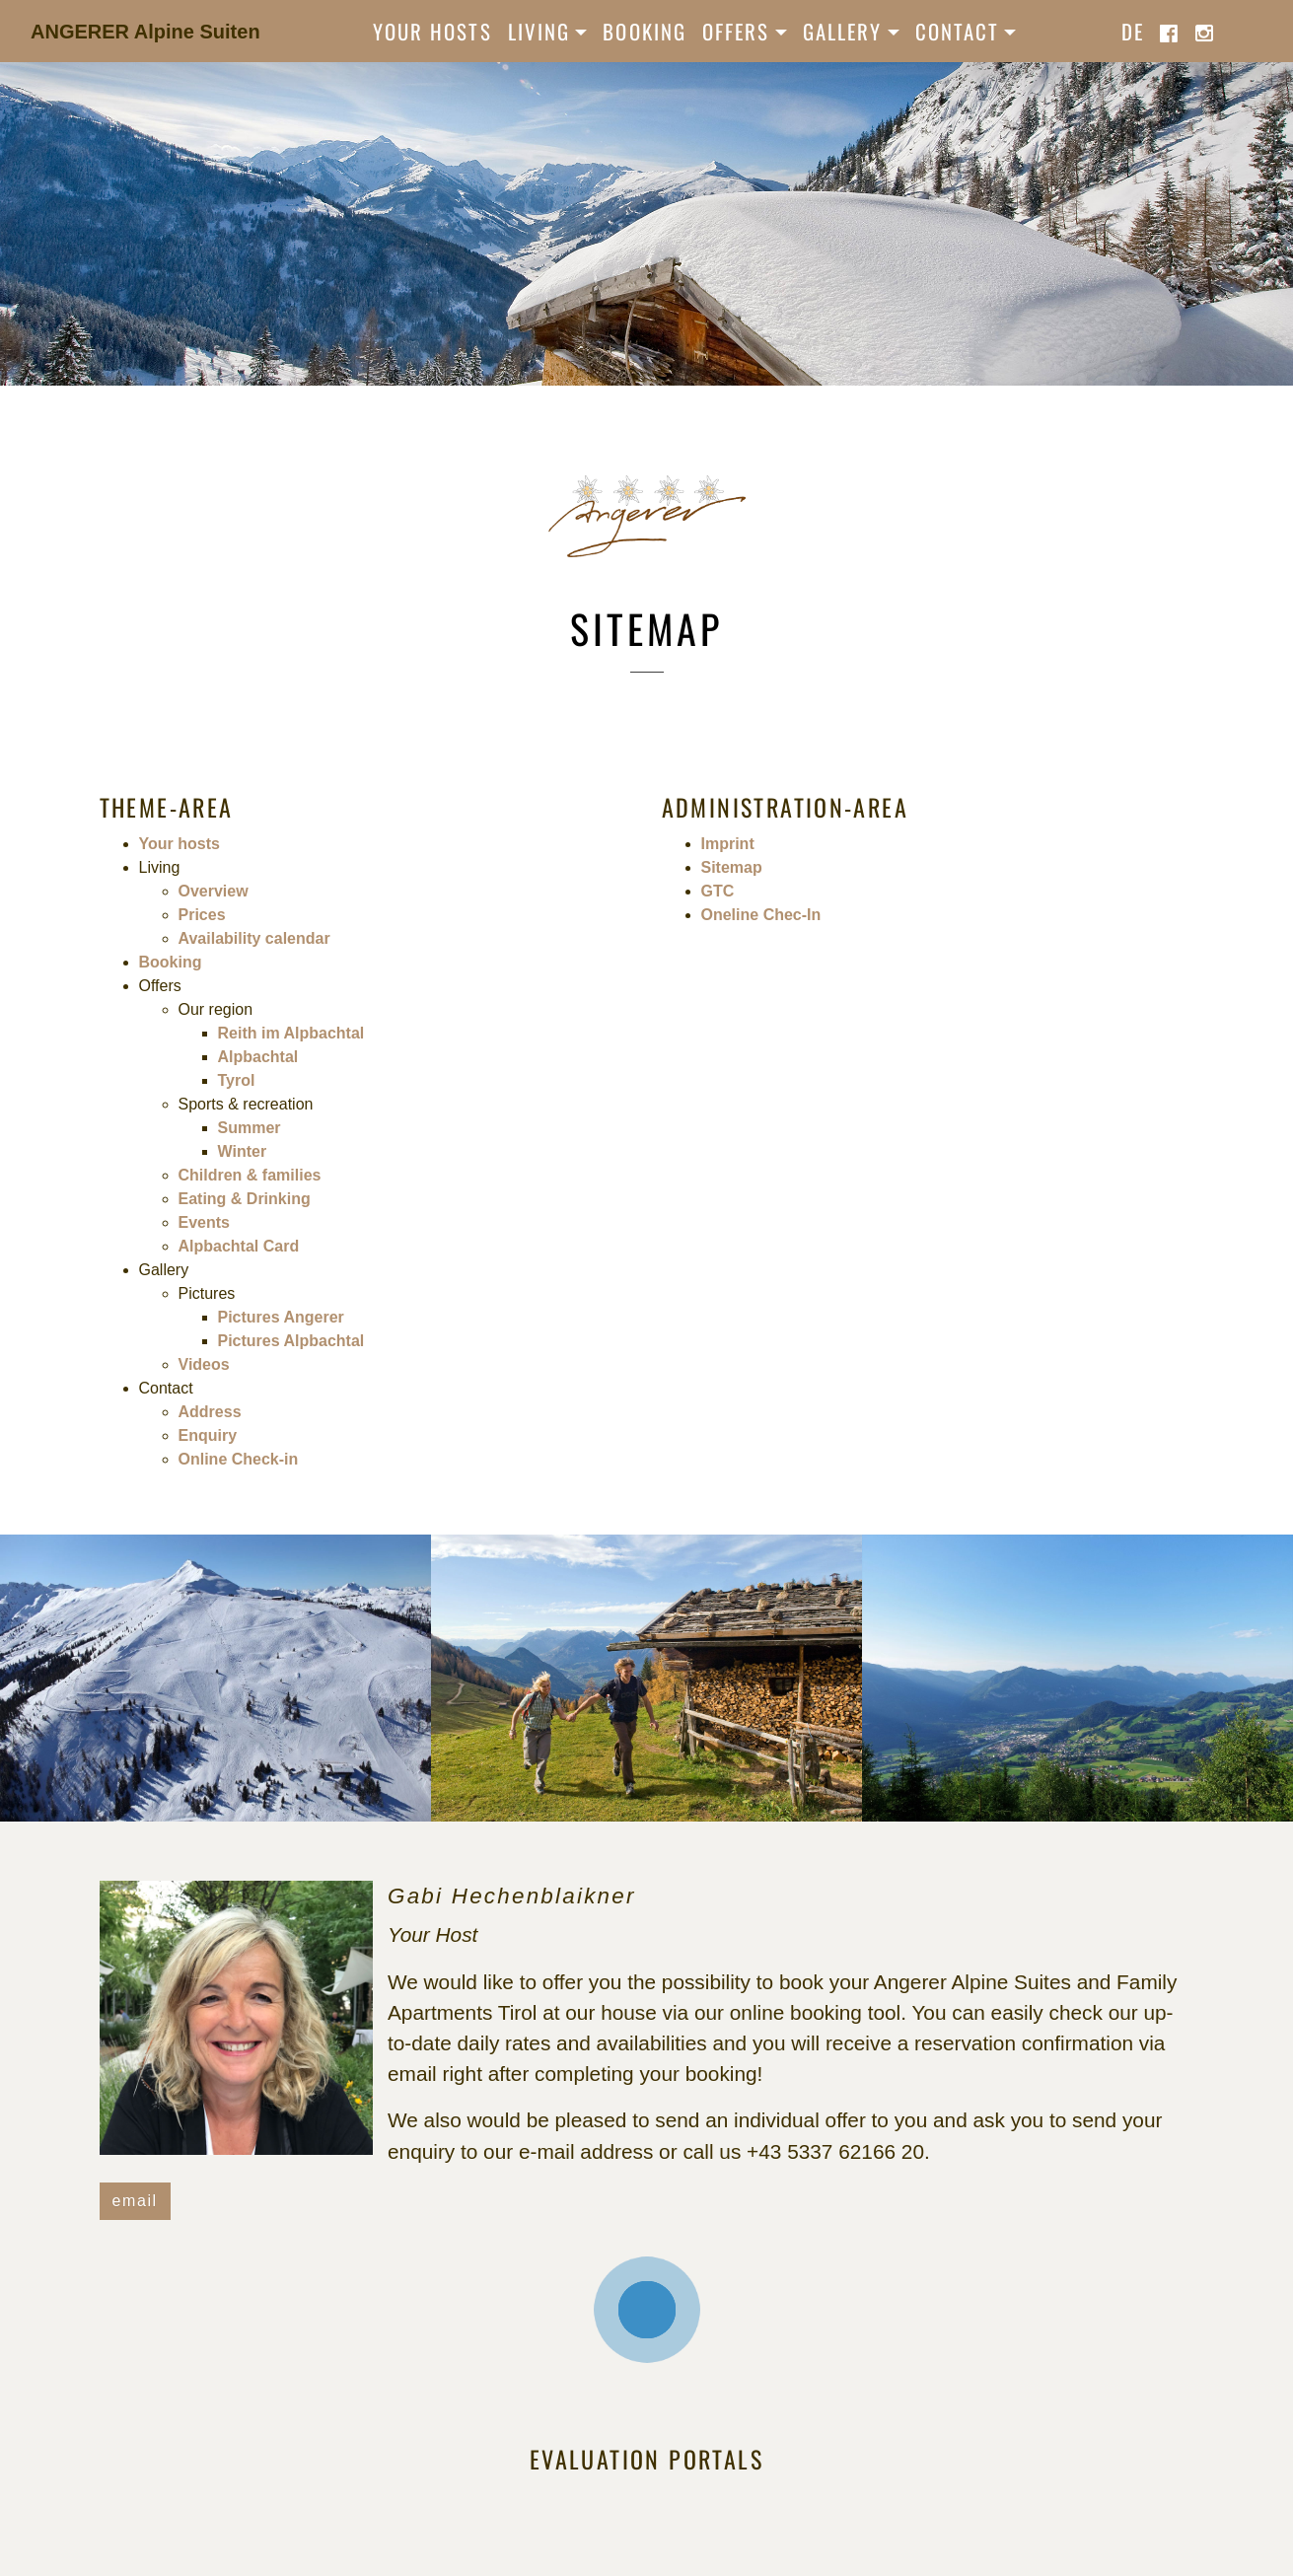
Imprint (727, 843)
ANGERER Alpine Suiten (145, 31)
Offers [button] (735, 31)
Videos (204, 1364)
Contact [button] (957, 31)
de (1132, 31)
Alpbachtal (258, 1056)
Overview (214, 891)
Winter (242, 1151)
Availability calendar (254, 938)
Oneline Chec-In (761, 914)
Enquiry (208, 1435)
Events (204, 1222)
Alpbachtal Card (239, 1246)
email (135, 2200)
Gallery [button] (843, 31)
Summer (249, 1127)
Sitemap (731, 867)
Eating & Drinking (245, 1198)
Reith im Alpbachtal (291, 1033)
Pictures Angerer (281, 1317)
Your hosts (432, 31)
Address (210, 1411)
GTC (718, 891)
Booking (644, 31)
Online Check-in (239, 1459)
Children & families (250, 1175)
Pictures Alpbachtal (291, 1340)
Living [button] (539, 31)
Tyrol (236, 1080)
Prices (202, 914)
